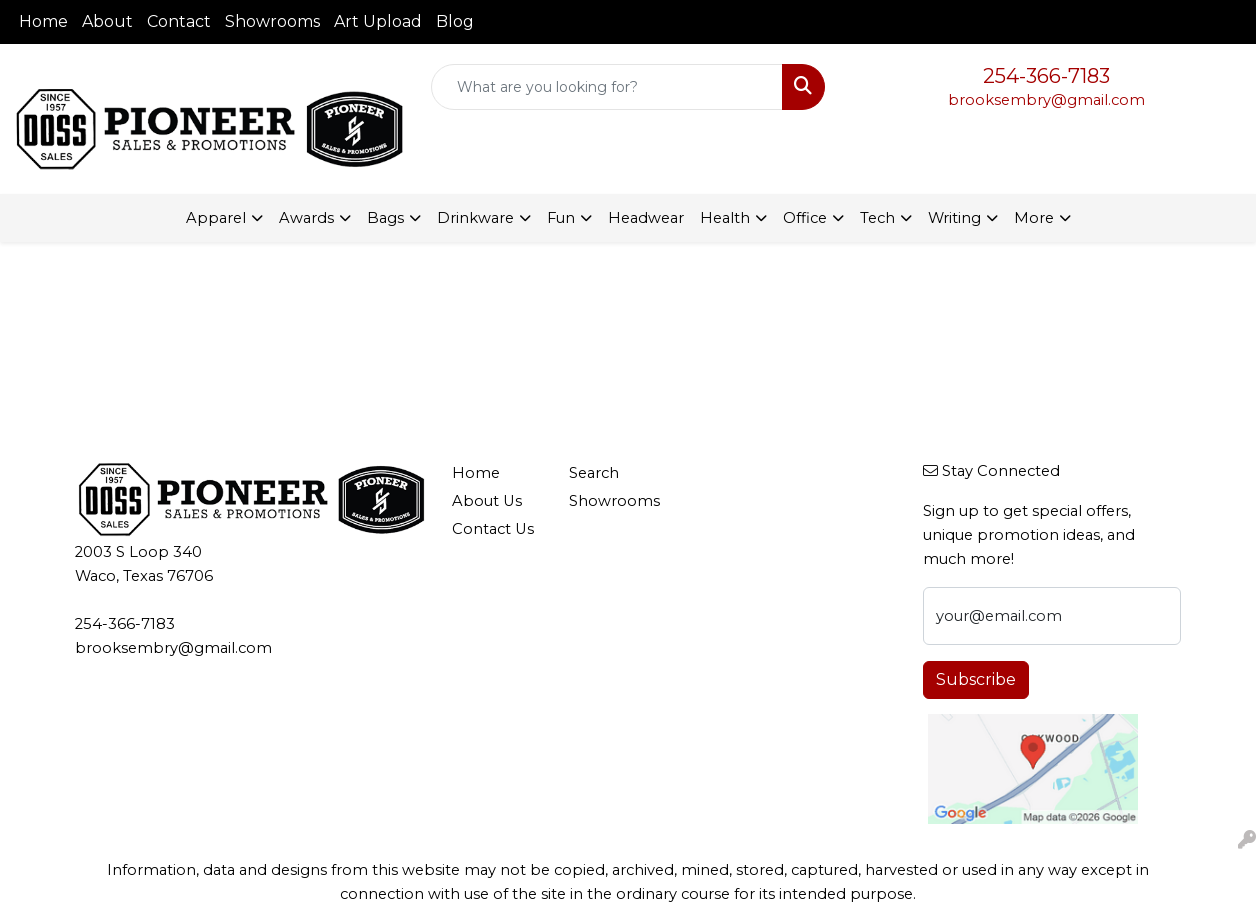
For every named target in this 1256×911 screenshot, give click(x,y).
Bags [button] (385, 218)
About (107, 21)
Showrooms (272, 21)
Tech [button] (877, 218)
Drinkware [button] (475, 218)
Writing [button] (954, 218)
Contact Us (493, 529)
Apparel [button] (216, 218)
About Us (487, 501)
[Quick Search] (607, 87)
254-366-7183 (1046, 76)
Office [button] (805, 218)
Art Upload (378, 21)
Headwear (646, 218)
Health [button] (725, 218)
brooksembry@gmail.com (1046, 100)
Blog (455, 21)
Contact (179, 21)
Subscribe (976, 679)
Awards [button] (306, 218)
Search (594, 473)
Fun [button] (561, 218)
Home (43, 21)
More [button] (1034, 218)
